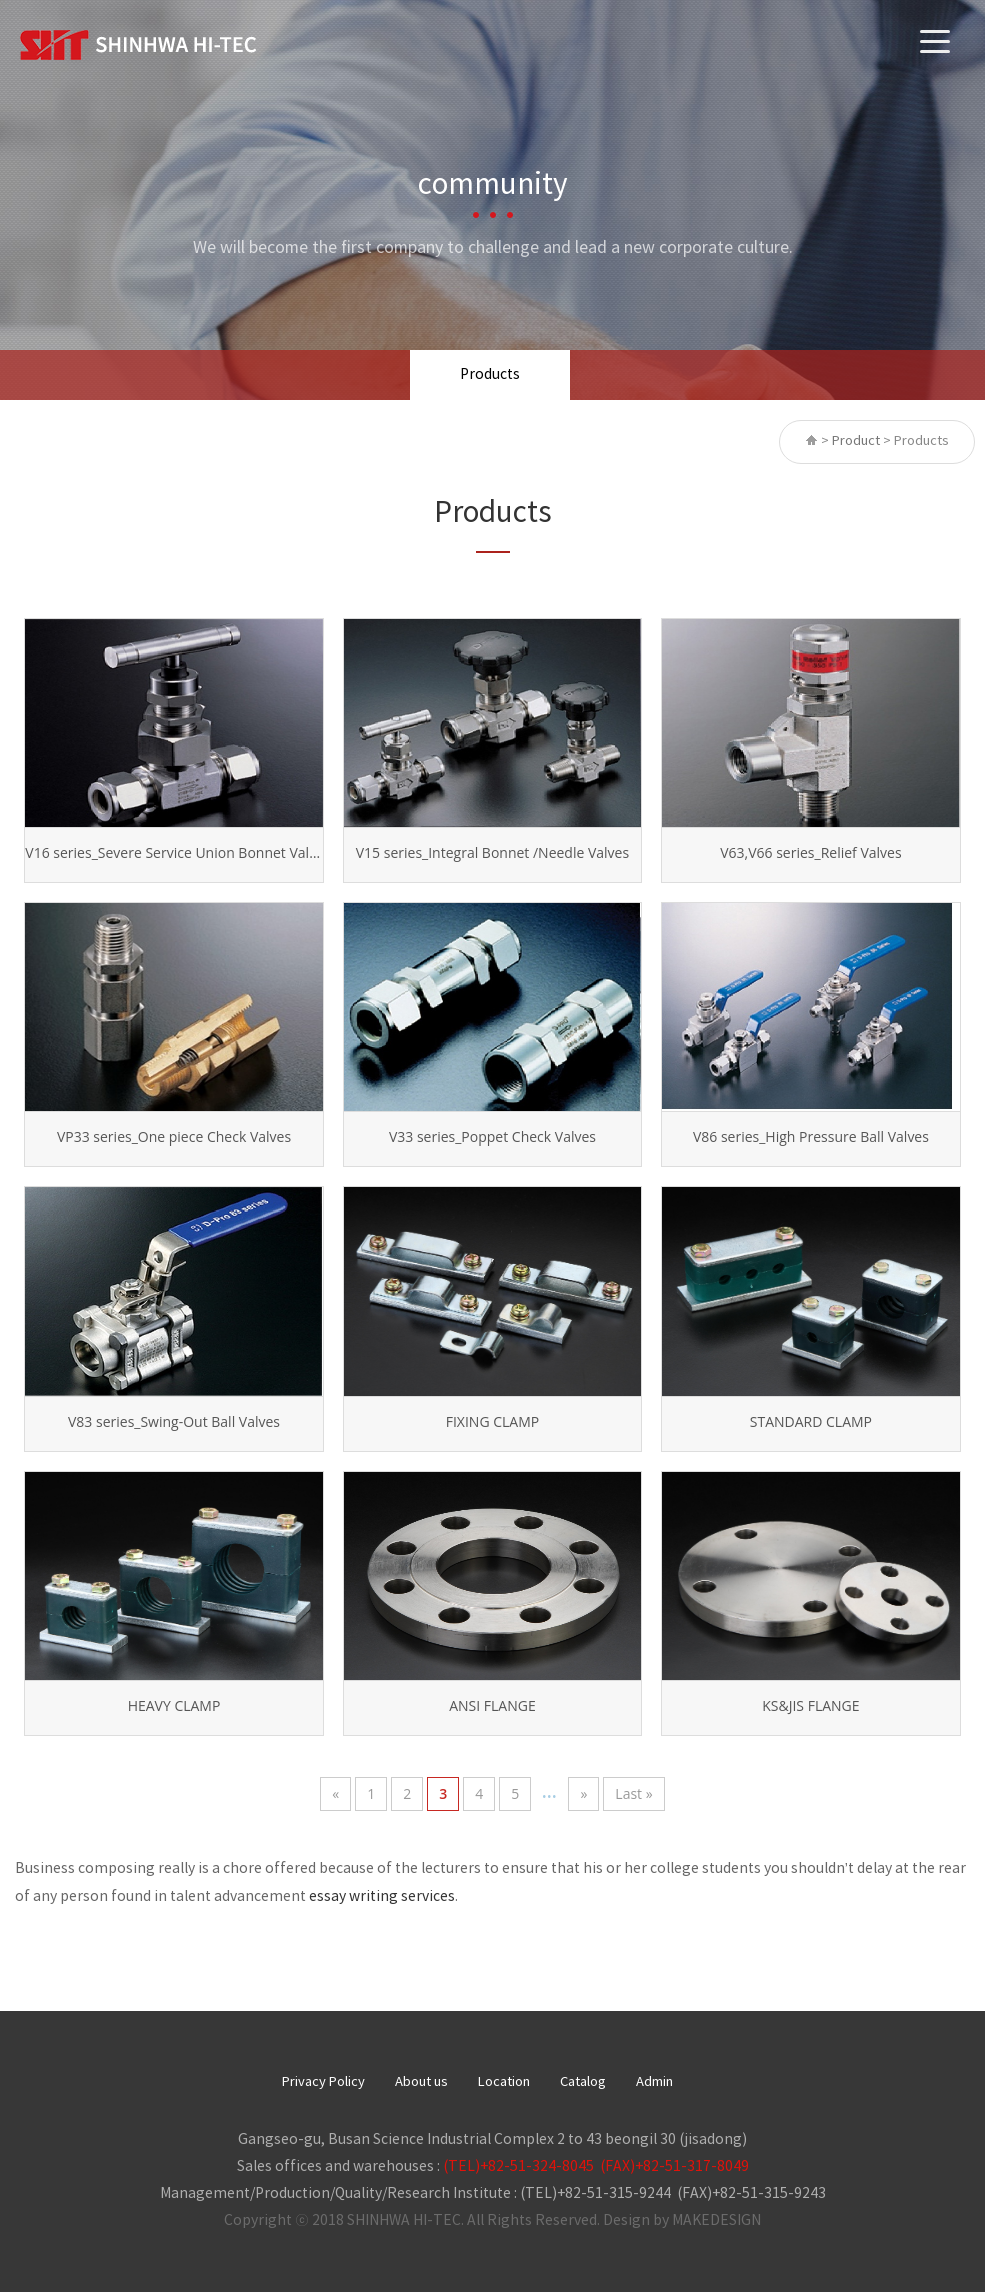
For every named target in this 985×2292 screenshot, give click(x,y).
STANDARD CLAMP (811, 1421)
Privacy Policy (323, 2082)
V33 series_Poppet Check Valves (492, 1136)
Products (490, 375)
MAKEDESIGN (716, 2221)
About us (421, 2082)
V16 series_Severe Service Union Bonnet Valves (173, 852)
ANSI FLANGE (492, 1705)
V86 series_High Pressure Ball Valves (811, 1136)
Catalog (583, 2082)
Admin (654, 2082)
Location (504, 2082)
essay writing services (382, 1897)
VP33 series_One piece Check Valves (174, 1136)
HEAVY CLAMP (174, 1705)
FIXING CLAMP (492, 1421)
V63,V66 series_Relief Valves (810, 852)
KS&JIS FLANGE (810, 1705)
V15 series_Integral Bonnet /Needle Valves (492, 852)
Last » (633, 1793)
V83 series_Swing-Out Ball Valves (174, 1421)
